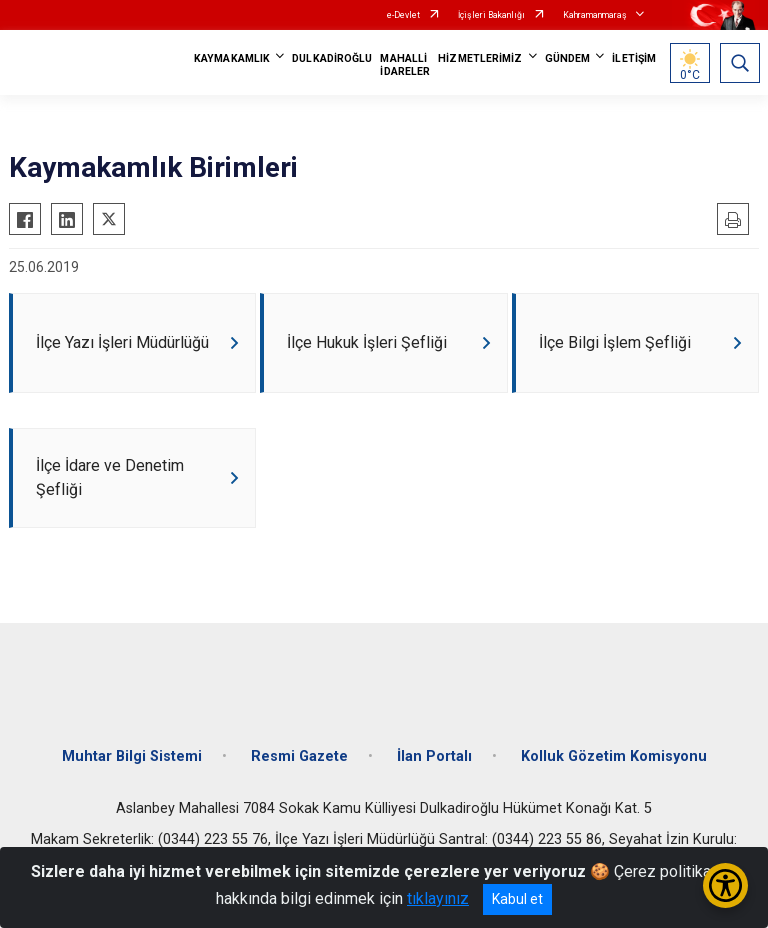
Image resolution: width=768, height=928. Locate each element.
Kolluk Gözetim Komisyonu (614, 756)
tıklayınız (438, 898)
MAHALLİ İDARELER (405, 65)
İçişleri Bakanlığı (491, 15)
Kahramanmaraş (595, 15)
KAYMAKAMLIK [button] (232, 58)
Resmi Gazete (299, 756)
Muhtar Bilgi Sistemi (132, 756)
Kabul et (517, 899)
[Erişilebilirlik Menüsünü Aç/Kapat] (725, 885)
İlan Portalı (434, 756)
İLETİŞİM (634, 58)
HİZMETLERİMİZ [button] (480, 58)
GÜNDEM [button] (568, 58)
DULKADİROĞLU (332, 58)
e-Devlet (403, 15)
